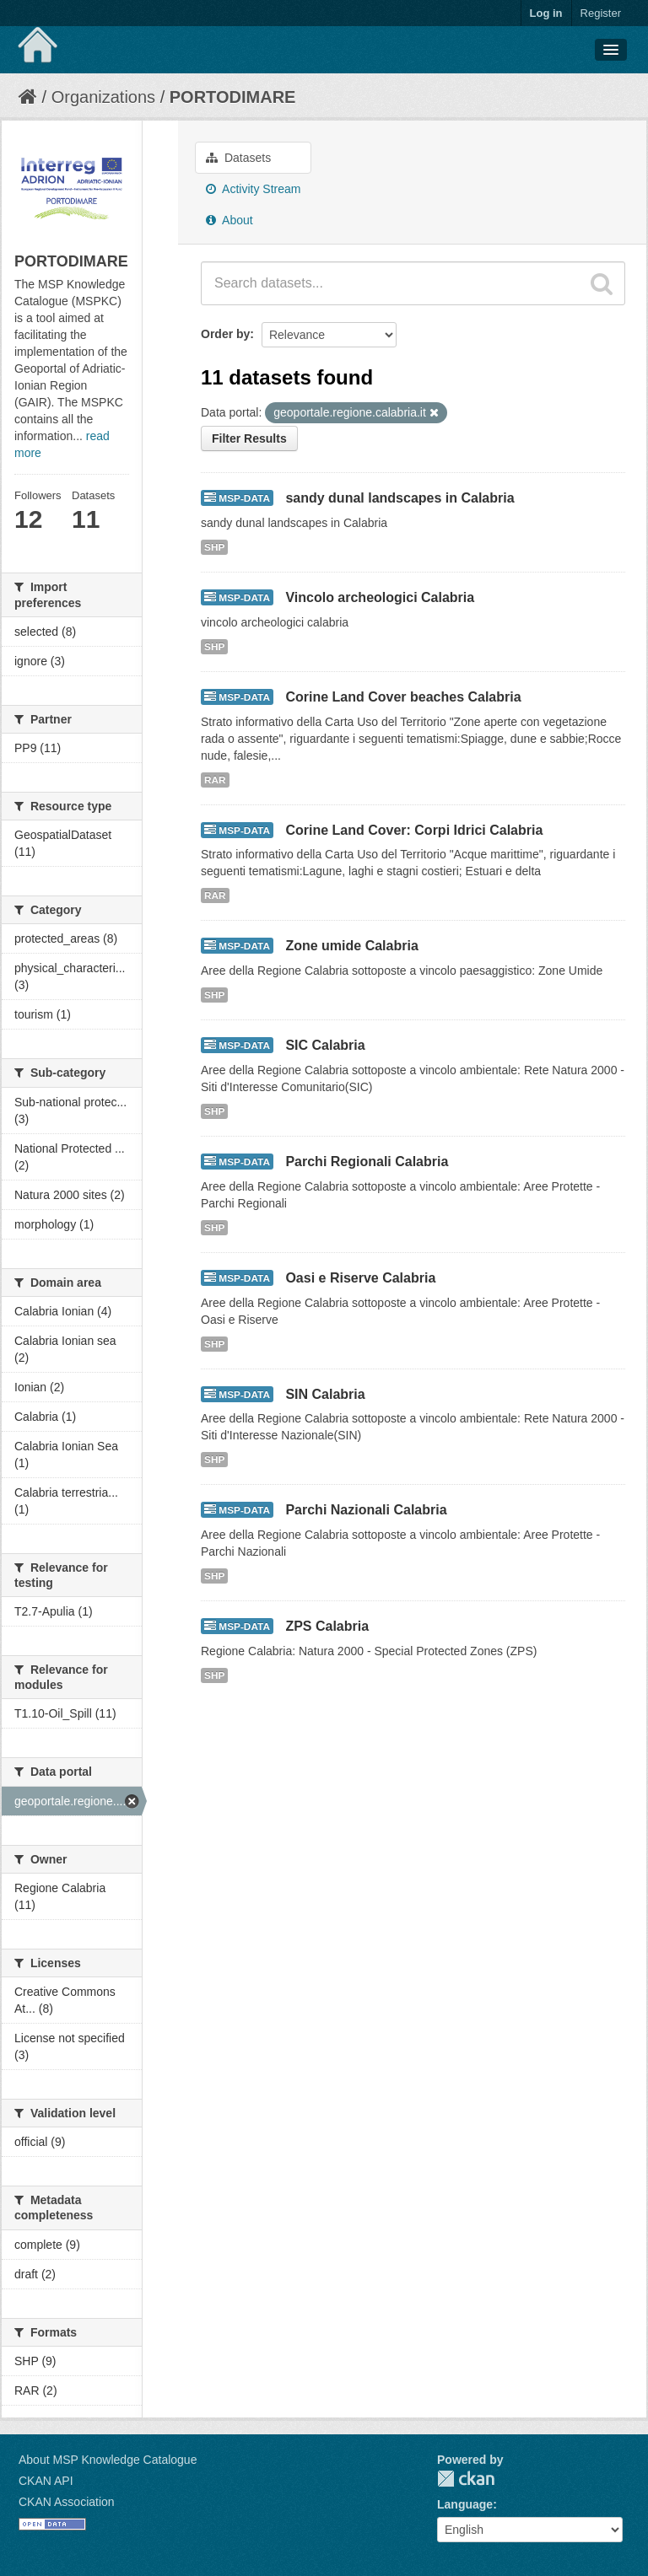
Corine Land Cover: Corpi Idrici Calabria (414, 830)
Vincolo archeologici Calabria (379, 597)
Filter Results (249, 438)
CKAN (465, 2478)
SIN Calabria (324, 1394)
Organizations (103, 97)
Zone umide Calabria (351, 945)
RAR (215, 780)
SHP (214, 547)
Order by (225, 334)
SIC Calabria (324, 1045)
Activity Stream (253, 189)
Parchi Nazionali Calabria (365, 1510)
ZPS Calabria (327, 1626)
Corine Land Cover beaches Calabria (403, 697)
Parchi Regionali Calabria (366, 1161)
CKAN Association (67, 2502)
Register (600, 13)
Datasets (238, 157)
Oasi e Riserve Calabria (360, 1278)
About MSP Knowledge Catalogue (108, 2459)
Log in (546, 13)
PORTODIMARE (233, 97)
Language (465, 2504)
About (229, 220)
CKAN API (46, 2480)
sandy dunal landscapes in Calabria (399, 498)
